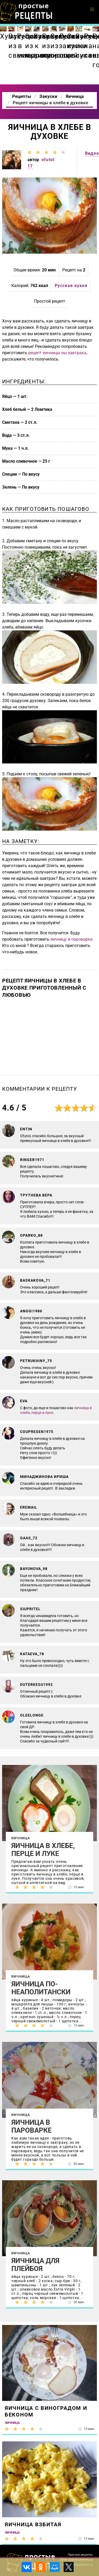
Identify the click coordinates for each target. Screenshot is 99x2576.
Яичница (20, 1838)
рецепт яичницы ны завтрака (57, 352)
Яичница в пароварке (31, 2126)
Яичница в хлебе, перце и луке (43, 1850)
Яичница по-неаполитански (40, 1988)
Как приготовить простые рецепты (26, 12)
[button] (92, 9)
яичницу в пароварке (71, 939)
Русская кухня (71, 285)
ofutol (47, 159)
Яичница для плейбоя (35, 2265)
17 (30, 166)
